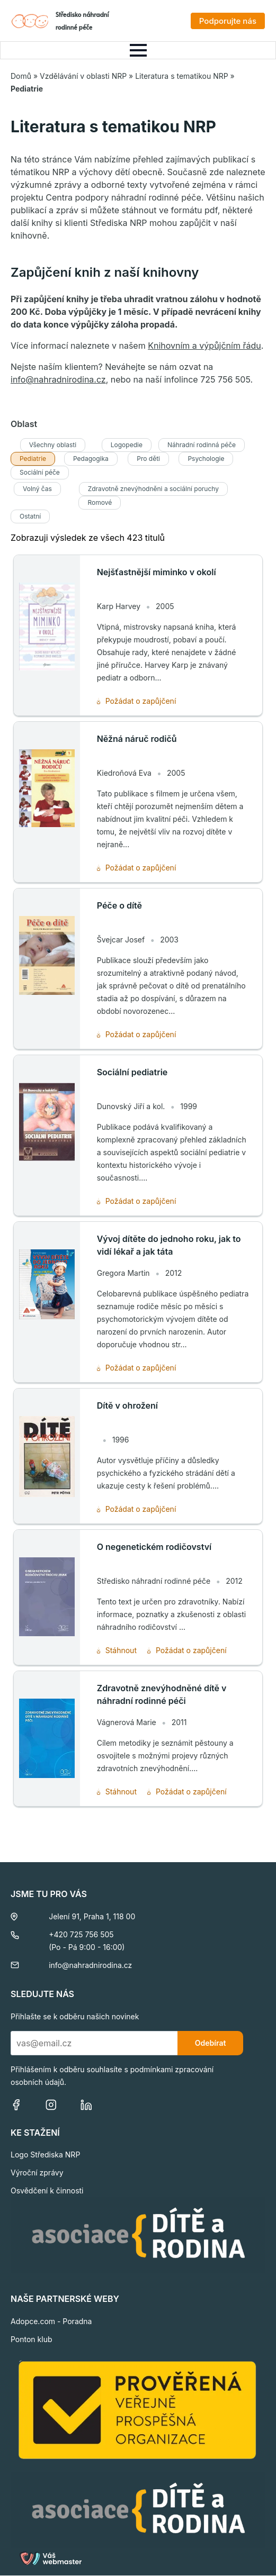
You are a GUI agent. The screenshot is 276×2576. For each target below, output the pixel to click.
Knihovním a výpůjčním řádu (204, 345)
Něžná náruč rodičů (137, 738)
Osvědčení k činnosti (47, 2190)
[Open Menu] (138, 50)
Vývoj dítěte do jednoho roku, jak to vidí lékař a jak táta (169, 1245)
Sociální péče (40, 472)
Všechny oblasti (52, 445)
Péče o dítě (119, 905)
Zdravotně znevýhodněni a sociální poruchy (153, 489)
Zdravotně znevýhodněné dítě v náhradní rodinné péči (162, 1694)
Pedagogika (91, 458)
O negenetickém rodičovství (154, 1546)
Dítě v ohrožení (127, 1405)
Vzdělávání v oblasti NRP (83, 75)
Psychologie (206, 458)
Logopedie (127, 445)
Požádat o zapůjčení (136, 700)
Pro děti (148, 458)
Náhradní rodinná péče (201, 445)
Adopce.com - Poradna (51, 2321)
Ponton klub (31, 2339)
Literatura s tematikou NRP (181, 75)
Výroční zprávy (37, 2172)
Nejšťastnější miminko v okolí (156, 572)
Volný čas (37, 489)
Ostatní (30, 516)
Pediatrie (33, 458)
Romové (99, 502)
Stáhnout (117, 1650)
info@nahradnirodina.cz (58, 379)
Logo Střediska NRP (45, 2154)
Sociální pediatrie (132, 1072)
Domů (21, 75)
